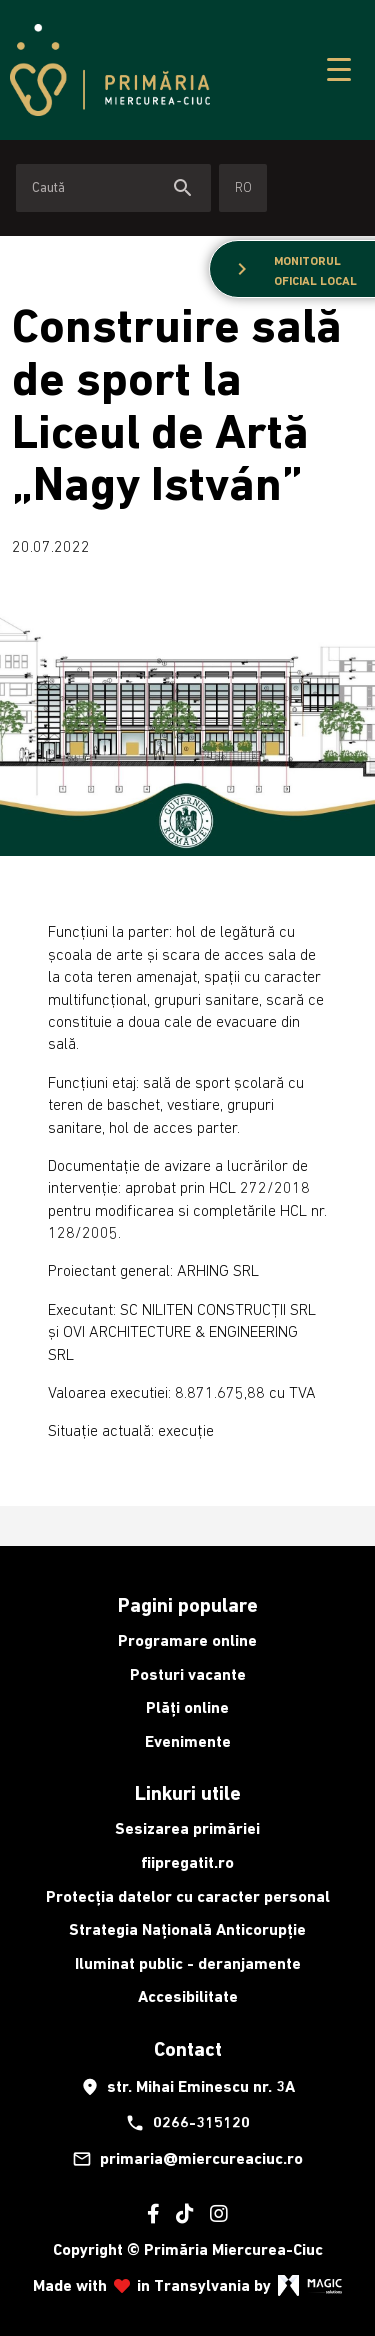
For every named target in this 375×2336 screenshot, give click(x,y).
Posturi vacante (188, 1674)
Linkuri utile (188, 1793)
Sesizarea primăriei (187, 1828)
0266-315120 (187, 2123)
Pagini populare (188, 1605)
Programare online (187, 1640)
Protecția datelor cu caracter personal (188, 1896)
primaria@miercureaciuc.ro (187, 2159)
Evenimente (188, 1741)
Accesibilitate (188, 1996)
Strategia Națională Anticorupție (187, 1929)
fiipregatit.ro (187, 1862)
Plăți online (187, 1707)
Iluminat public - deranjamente (188, 1963)
